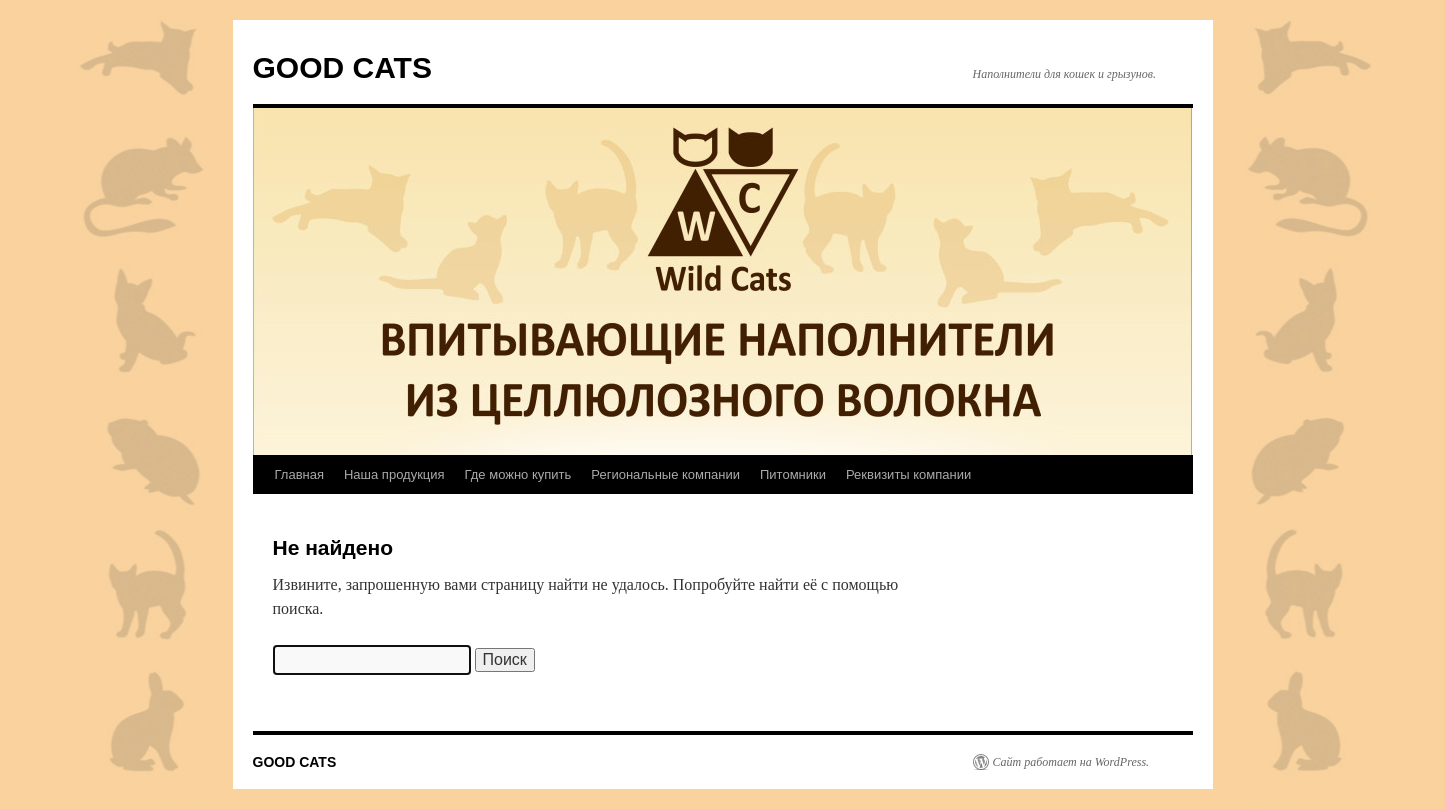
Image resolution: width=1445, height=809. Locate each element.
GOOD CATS (342, 67)
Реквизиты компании (908, 474)
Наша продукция (394, 474)
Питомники (793, 474)
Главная (299, 474)
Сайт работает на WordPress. (1071, 762)
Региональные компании (665, 474)
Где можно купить (518, 474)
